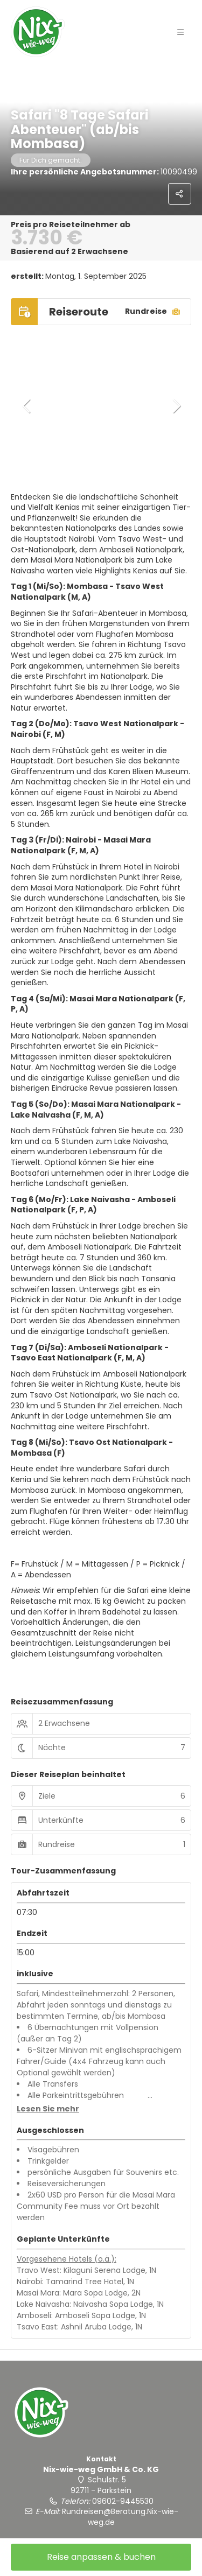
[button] (27, 406)
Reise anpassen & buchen (101, 2557)
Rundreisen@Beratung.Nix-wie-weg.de (120, 2517)
